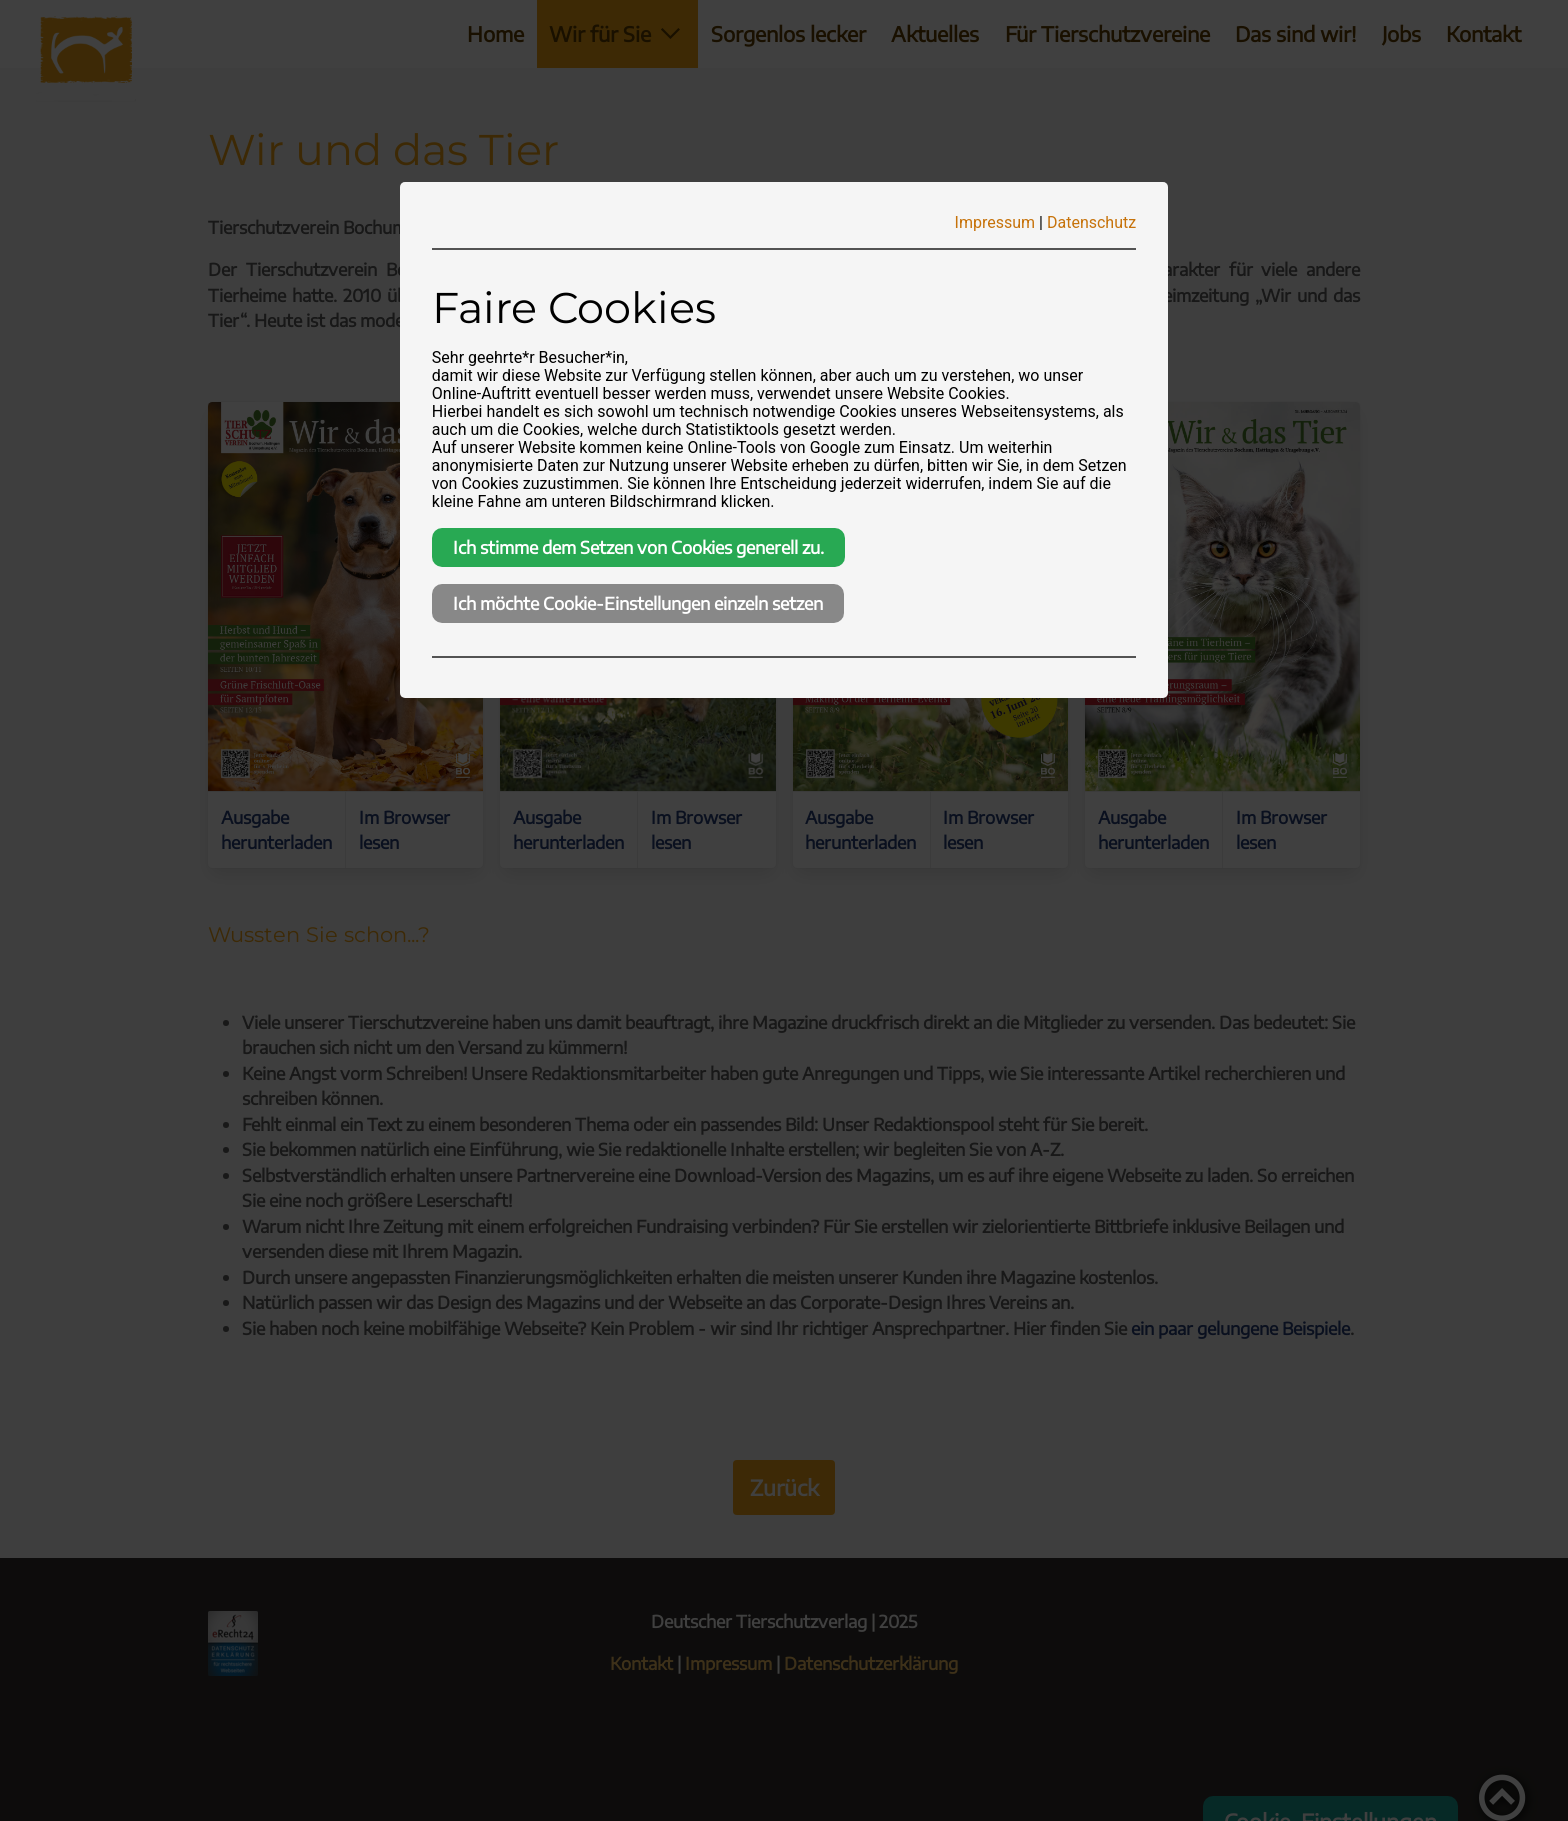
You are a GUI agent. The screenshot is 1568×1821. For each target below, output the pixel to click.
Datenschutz (1091, 222)
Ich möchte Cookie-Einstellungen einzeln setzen (638, 603)
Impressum (995, 222)
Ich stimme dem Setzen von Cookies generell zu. (638, 547)
